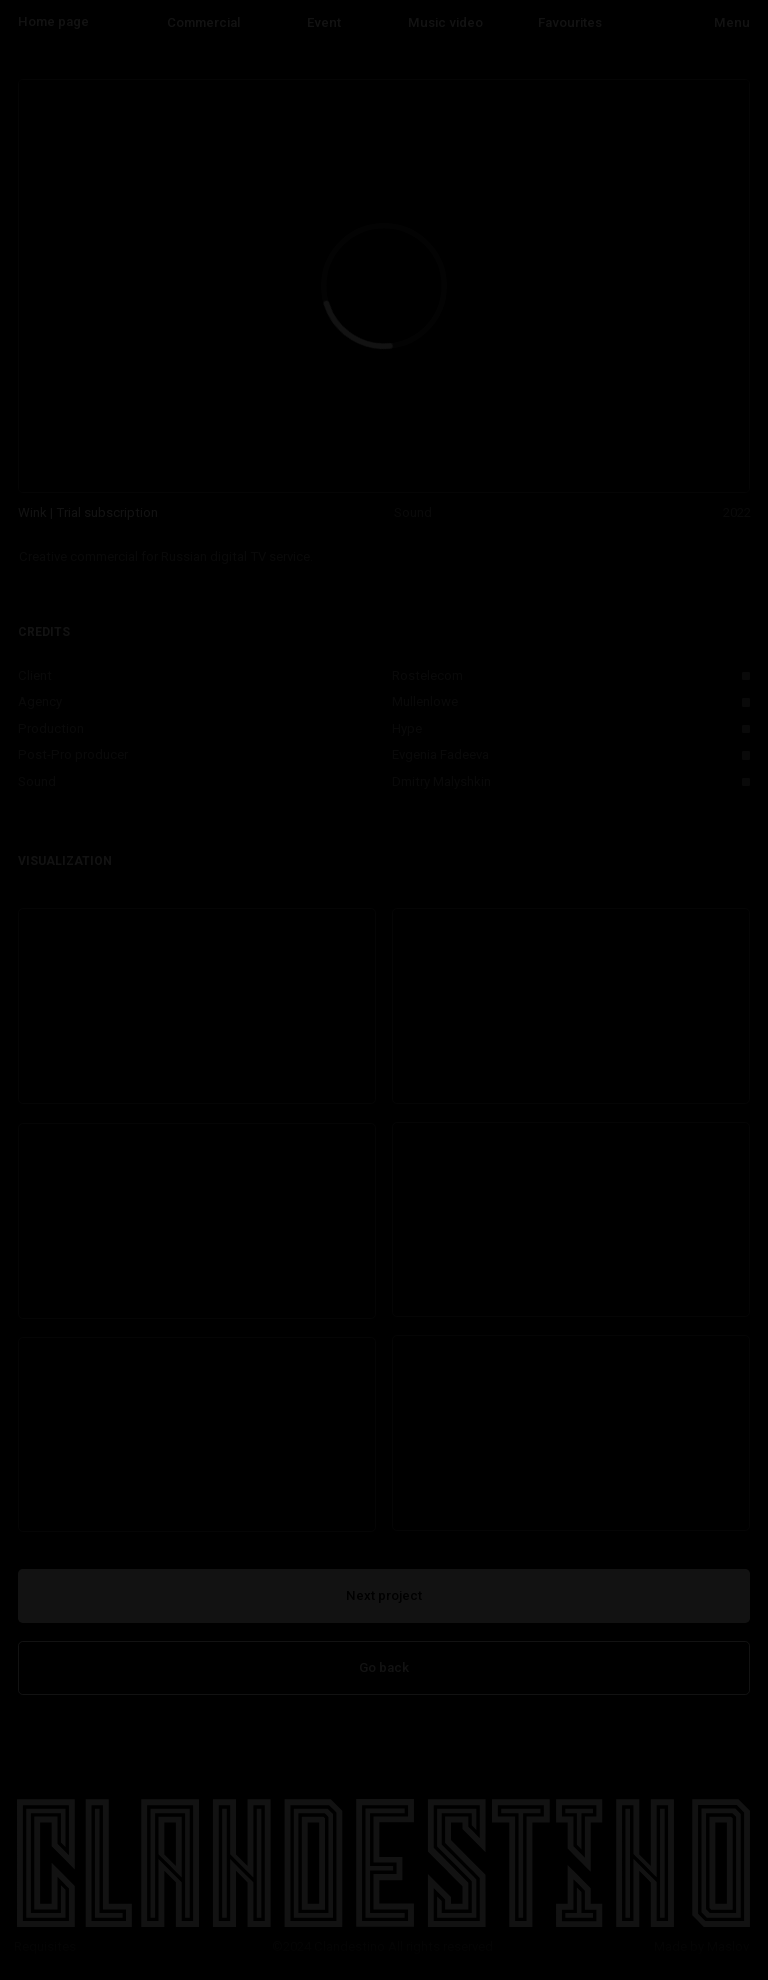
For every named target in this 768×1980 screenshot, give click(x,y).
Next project (384, 1595)
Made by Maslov (701, 1946)
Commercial (203, 22)
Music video (445, 22)
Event (324, 22)
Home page (53, 21)
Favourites (570, 22)
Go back (384, 1667)
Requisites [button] (45, 1946)
